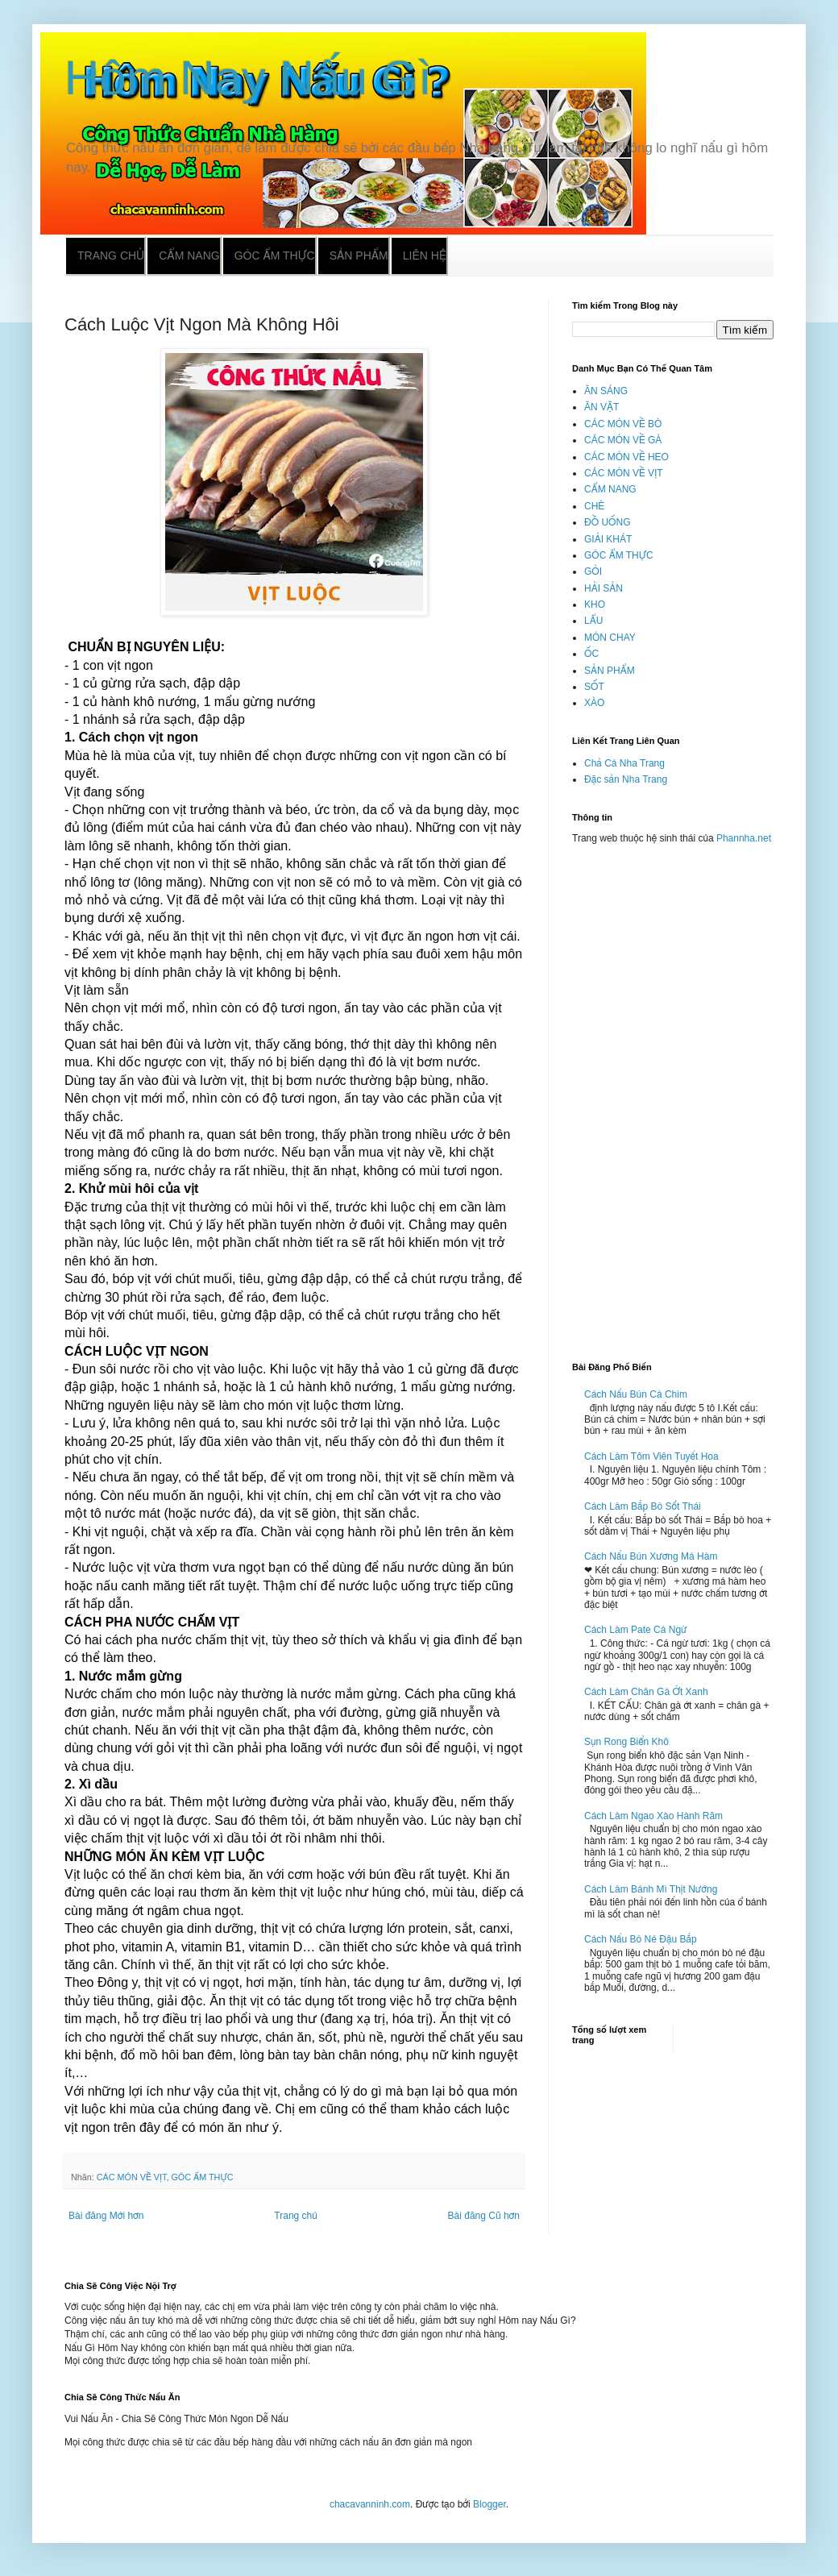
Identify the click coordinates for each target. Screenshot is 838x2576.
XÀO (594, 702)
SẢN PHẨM (609, 670)
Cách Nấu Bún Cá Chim (635, 1394)
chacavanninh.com (370, 2504)
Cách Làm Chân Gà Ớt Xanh (646, 1691)
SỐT (594, 686)
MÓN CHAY (610, 637)
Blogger (489, 2504)
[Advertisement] (673, 1096)
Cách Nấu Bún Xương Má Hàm (650, 1556)
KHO (594, 604)
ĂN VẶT (601, 407)
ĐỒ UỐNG (607, 522)
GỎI (593, 571)
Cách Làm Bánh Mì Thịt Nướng (650, 1889)
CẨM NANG (610, 489)
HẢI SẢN (603, 588)
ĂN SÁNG (606, 391)
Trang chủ (110, 255)
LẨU (593, 620)
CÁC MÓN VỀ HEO (626, 457)
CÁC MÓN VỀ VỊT (132, 2177)
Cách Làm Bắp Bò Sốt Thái (642, 1506)
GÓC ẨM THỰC (202, 2177)
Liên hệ (424, 255)
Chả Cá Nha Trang (624, 763)
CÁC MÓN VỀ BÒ (623, 424)
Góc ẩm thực (274, 255)
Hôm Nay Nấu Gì (248, 78)
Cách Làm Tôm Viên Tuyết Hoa (651, 1456)
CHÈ (594, 506)
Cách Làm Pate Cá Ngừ (635, 1629)
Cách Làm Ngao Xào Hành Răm (653, 1816)
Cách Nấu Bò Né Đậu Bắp (640, 1939)
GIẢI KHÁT (608, 539)
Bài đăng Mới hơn (105, 2215)
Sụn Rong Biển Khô (626, 1741)
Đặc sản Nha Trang (625, 779)
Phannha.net (743, 838)
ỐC (591, 653)
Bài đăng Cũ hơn (484, 2215)
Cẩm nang (189, 255)
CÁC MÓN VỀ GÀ (623, 440)
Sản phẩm (359, 255)
